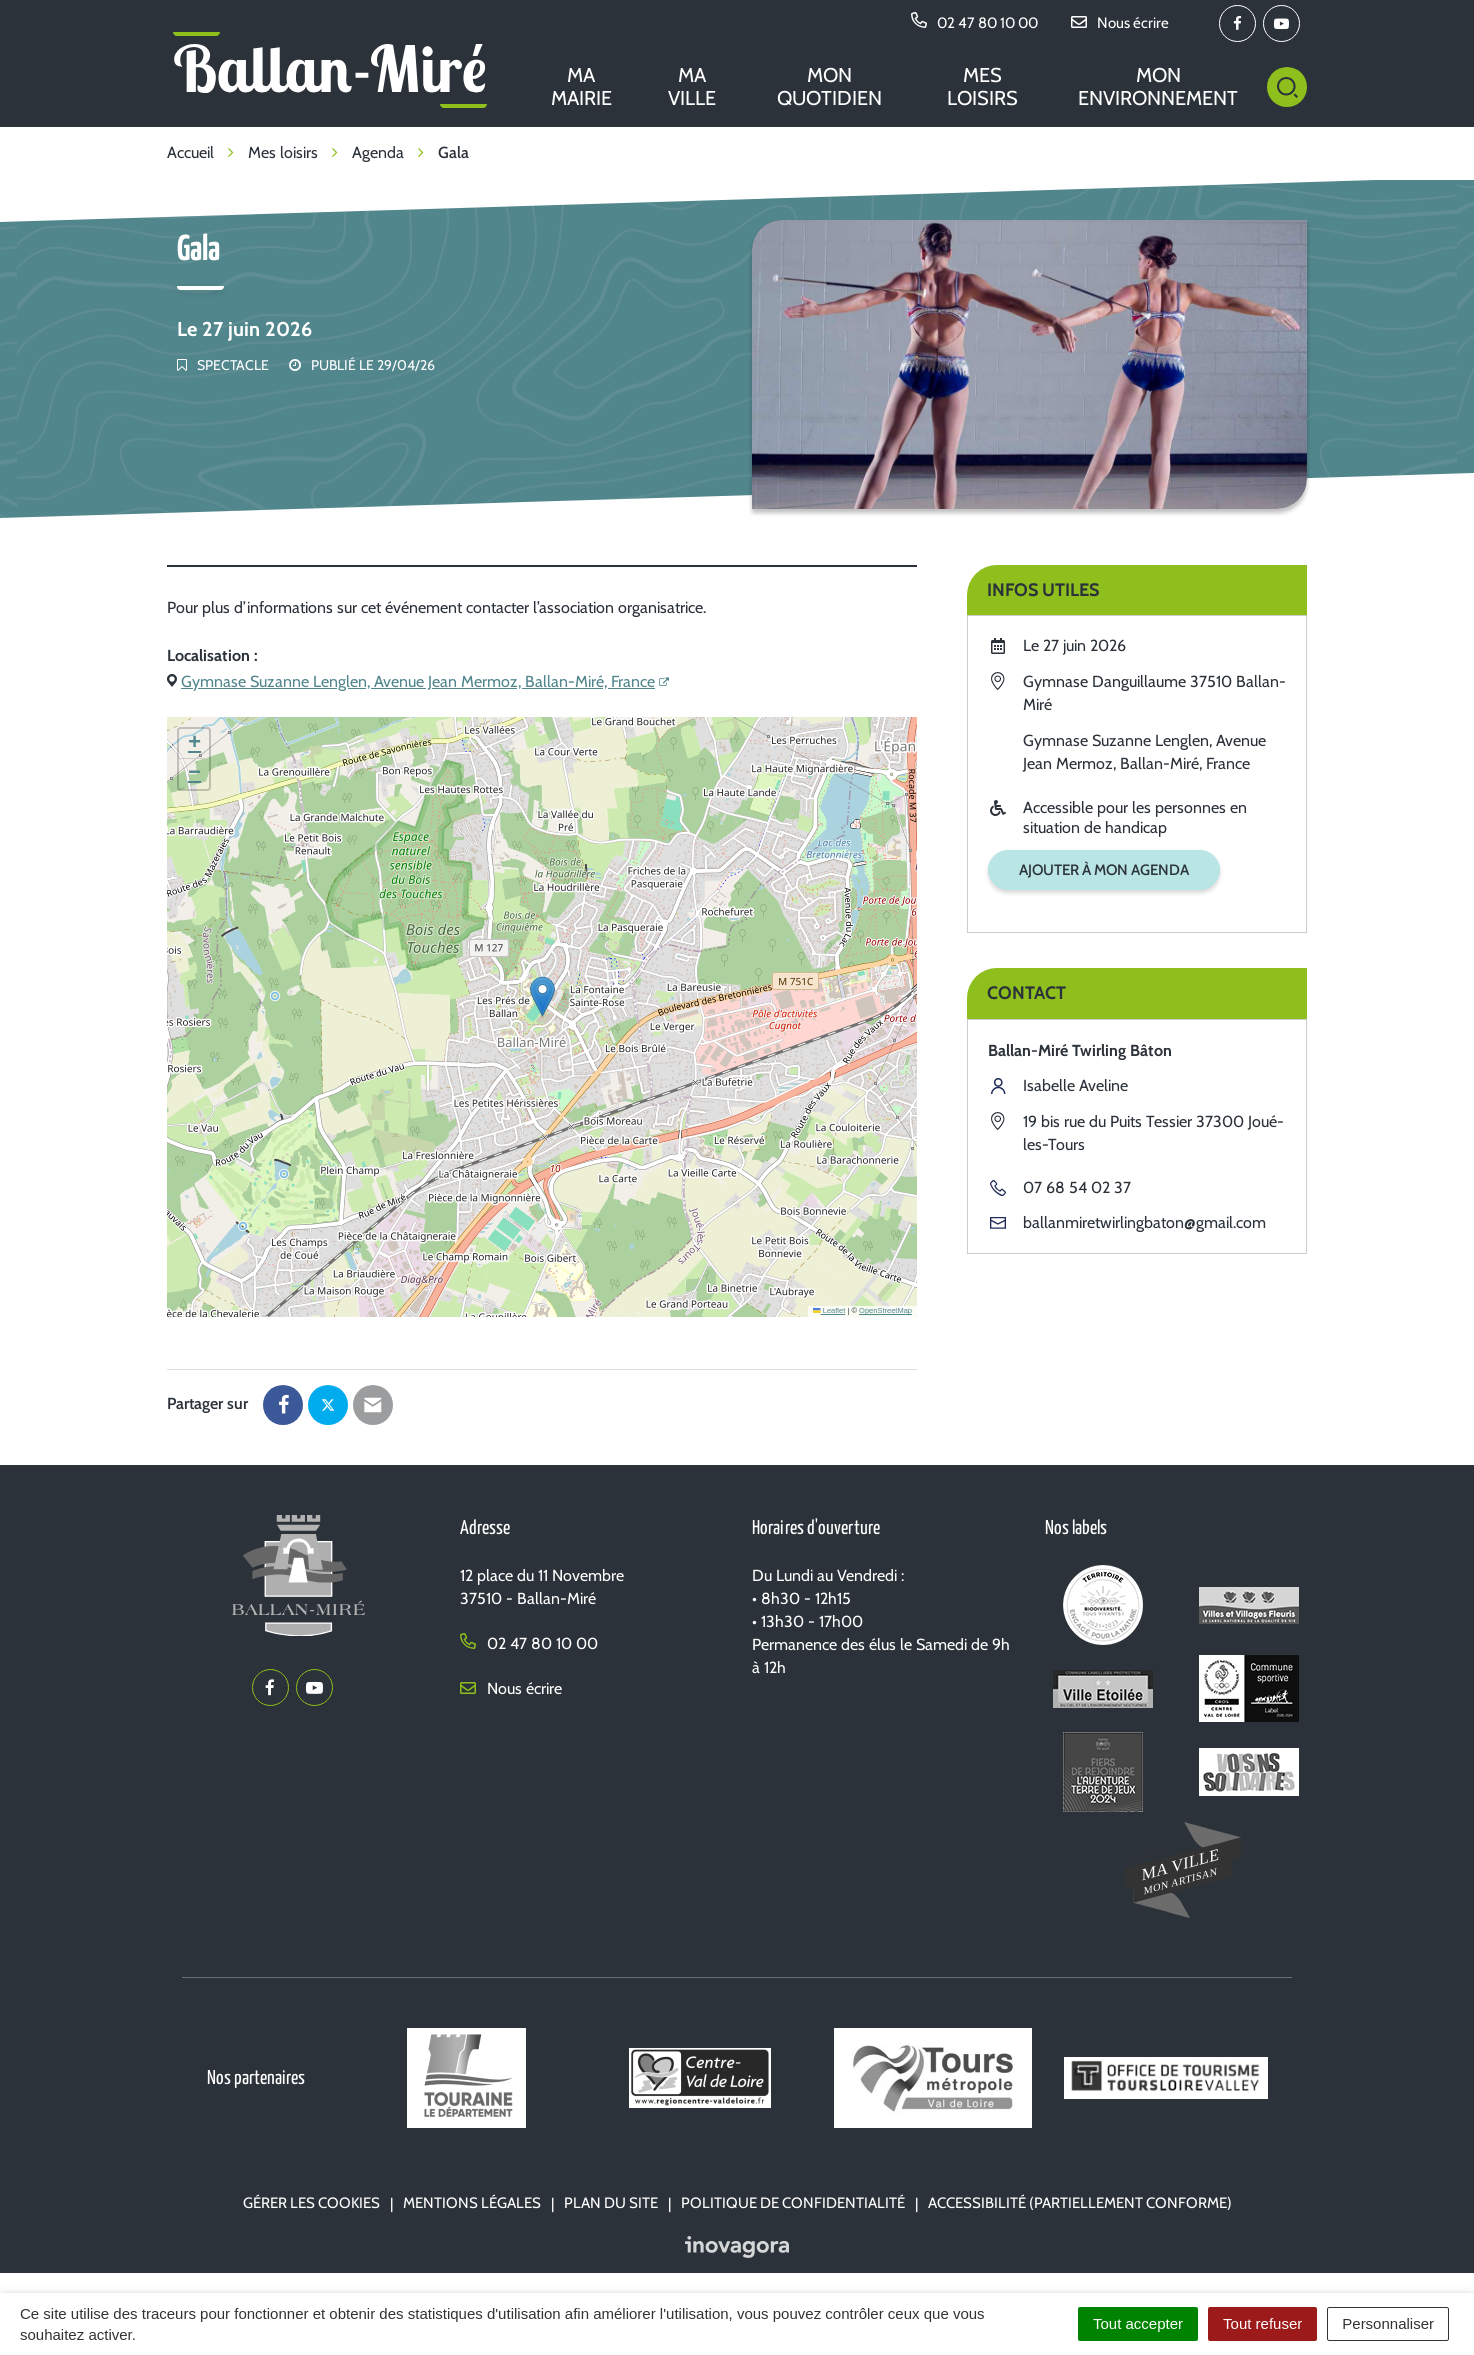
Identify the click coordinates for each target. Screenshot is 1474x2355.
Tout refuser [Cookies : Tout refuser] (1262, 2323)
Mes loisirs (982, 86)
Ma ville (692, 86)
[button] (542, 996)
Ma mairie (581, 86)
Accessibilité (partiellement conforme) (1080, 2203)
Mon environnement (1158, 86)
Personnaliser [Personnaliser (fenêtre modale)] (1388, 2323)
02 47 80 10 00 (529, 1643)
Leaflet (829, 1310)
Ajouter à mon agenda (1104, 870)
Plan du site (611, 2203)
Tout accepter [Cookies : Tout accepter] (1138, 2323)
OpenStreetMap (885, 1310)
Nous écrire (511, 1688)
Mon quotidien (829, 86)
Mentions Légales (472, 2203)
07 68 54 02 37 (1077, 1187)
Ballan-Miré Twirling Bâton (1080, 1050)
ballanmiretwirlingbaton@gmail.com (1144, 1222)
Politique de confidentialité (793, 2203)
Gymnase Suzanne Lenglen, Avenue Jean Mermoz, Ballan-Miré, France (418, 681)
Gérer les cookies (311, 2203)
